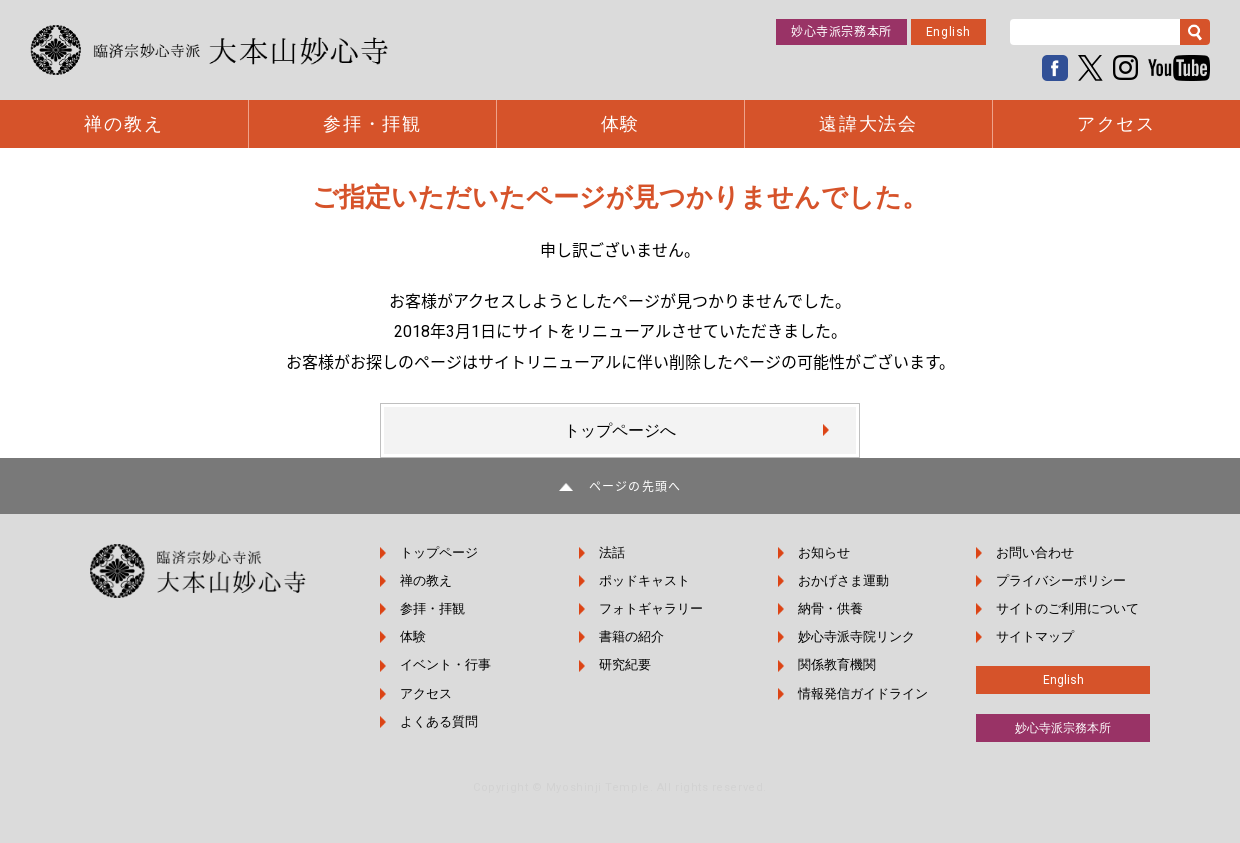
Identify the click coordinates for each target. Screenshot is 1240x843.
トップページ (439, 552)
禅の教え (123, 124)
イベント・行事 (445, 664)
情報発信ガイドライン (863, 693)
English (948, 32)
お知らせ (824, 552)
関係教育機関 (837, 664)
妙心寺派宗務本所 (841, 32)
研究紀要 (625, 664)
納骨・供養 (830, 608)
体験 (621, 124)
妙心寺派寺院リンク (856, 636)
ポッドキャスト (644, 580)
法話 (612, 552)
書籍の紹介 (631, 636)
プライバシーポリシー (1061, 580)
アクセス (1116, 124)
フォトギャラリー (651, 608)
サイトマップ (1035, 636)
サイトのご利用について (1067, 608)
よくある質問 (439, 721)
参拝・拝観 (372, 124)
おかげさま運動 (843, 580)
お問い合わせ (1035, 552)
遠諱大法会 (868, 124)
